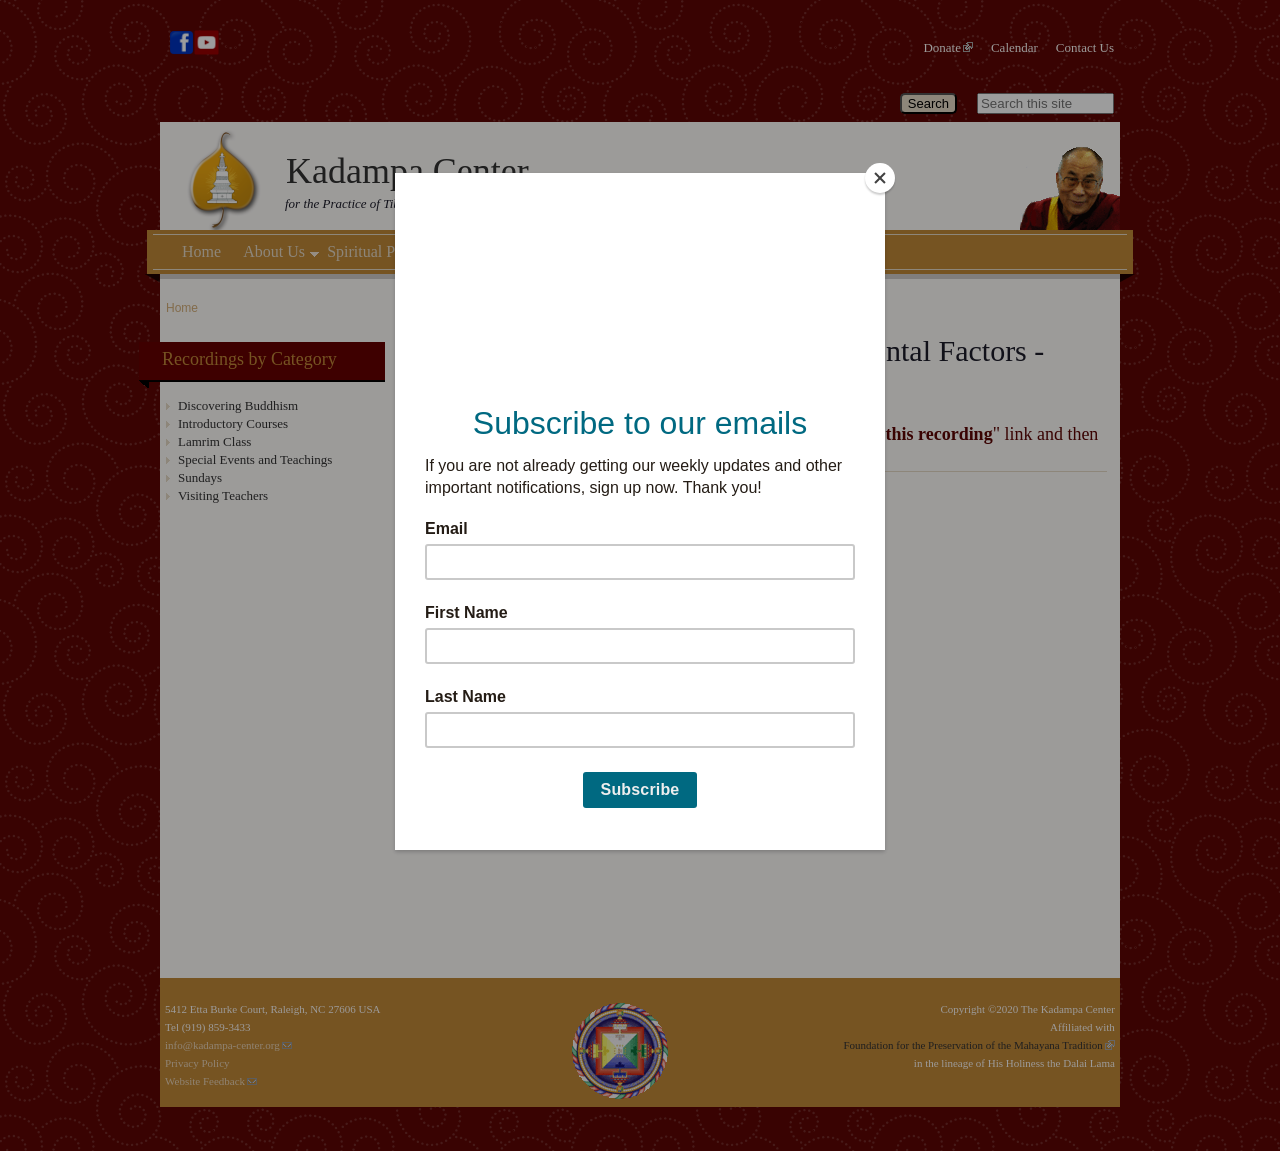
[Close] (880, 178)
